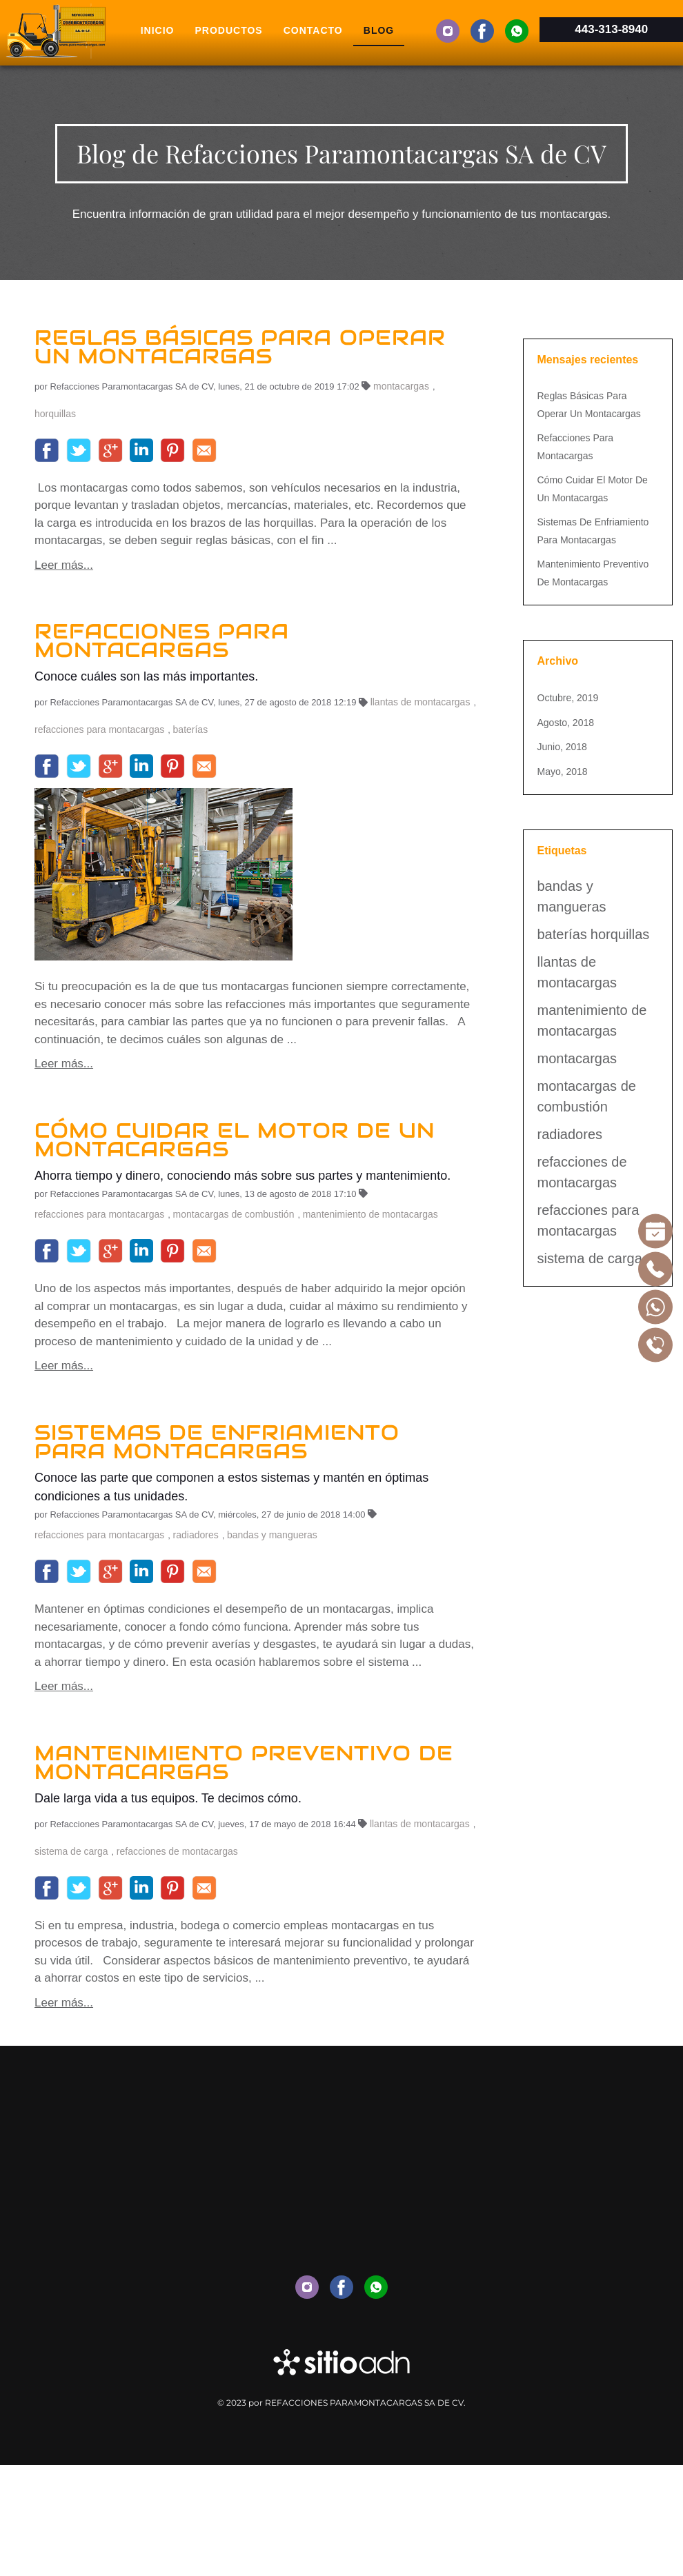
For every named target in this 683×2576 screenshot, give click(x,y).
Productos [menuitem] (229, 30)
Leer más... (63, 565)
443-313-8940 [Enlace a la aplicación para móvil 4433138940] (611, 29)
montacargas (401, 386)
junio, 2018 (562, 746)
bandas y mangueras (272, 1534)
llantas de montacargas (420, 701)
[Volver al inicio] (55, 31)
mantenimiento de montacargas (370, 1214)
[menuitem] (448, 31)
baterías (190, 729)
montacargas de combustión (234, 1214)
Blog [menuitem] (379, 30)
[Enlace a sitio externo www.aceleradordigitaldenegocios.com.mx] (341, 2361)
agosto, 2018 (566, 722)
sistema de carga (71, 1851)
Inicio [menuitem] (158, 30)
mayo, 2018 (562, 771)
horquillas (55, 413)
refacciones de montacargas (177, 1851)
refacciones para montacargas (99, 729)
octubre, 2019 (568, 697)
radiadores (196, 1534)
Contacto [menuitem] (313, 30)
